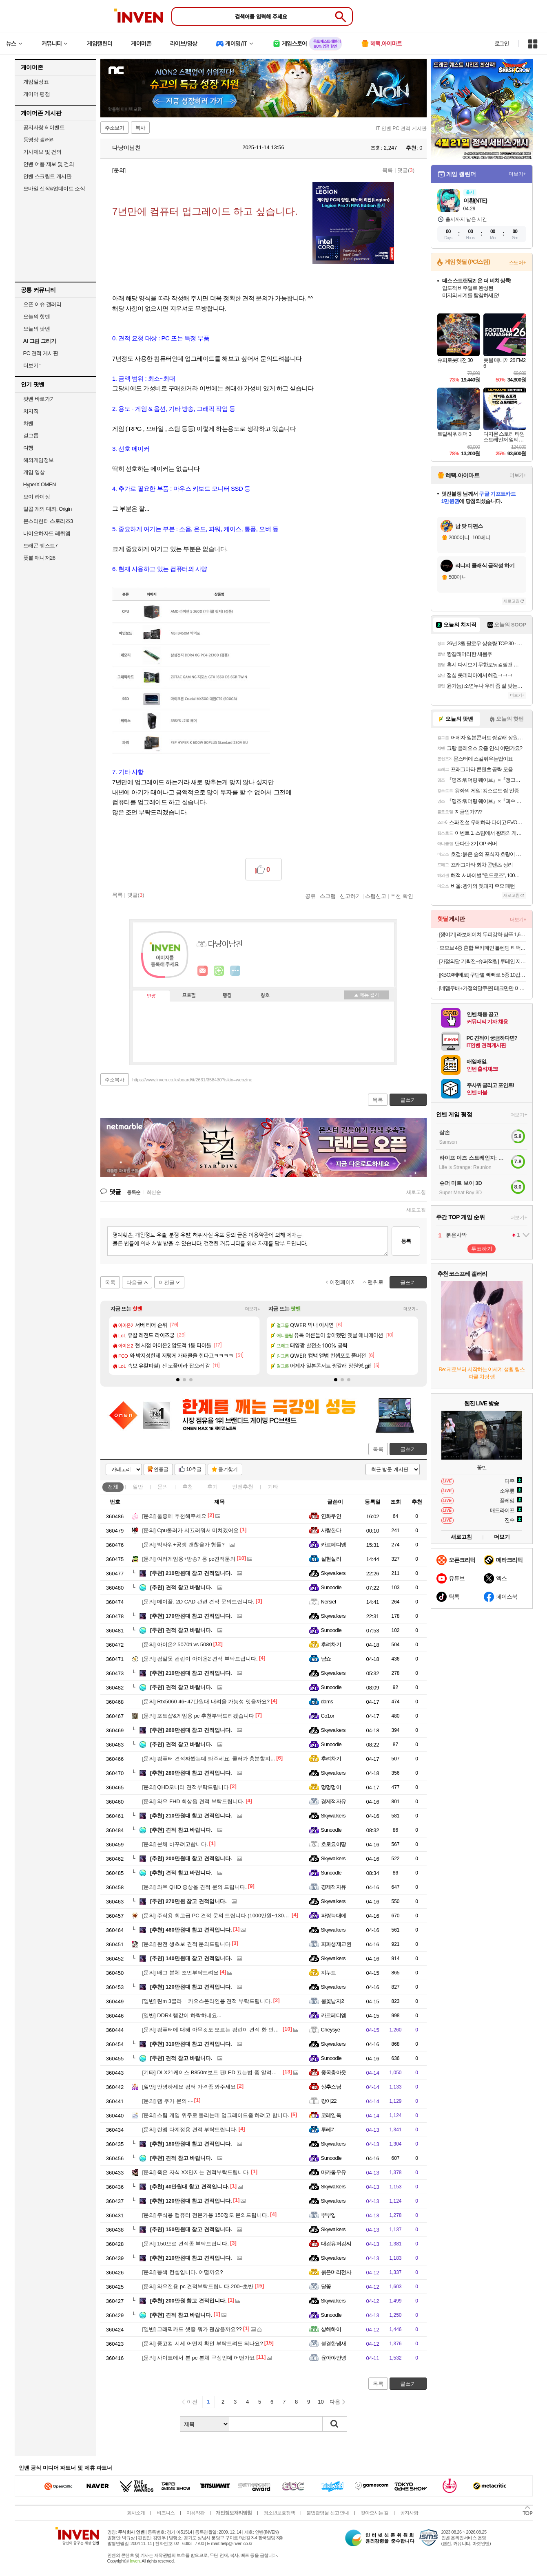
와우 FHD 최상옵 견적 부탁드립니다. (193, 1801)
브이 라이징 (36, 496)
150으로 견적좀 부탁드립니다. (185, 2244)
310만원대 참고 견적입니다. (191, 2044)
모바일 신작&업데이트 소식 (54, 188)
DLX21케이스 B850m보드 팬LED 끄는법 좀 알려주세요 (215, 2072)
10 (320, 2402)
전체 (113, 1487)
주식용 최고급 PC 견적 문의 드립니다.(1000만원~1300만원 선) (224, 1915)
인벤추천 (242, 1487)
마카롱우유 (333, 2172)
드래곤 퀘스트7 (40, 545)
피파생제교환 (336, 1944)
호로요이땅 (333, 1844)
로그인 (502, 43)
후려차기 (331, 1644)
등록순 (133, 1192)
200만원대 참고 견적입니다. (191, 1858)
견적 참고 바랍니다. (181, 1587)
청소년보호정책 (279, 2513)
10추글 (194, 1469)
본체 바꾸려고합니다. (175, 1844)
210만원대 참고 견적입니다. (191, 1573)
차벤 (28, 423)
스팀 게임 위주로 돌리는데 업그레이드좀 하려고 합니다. (216, 2115)
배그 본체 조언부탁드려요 (180, 1972)
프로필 (189, 996)
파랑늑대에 (333, 1915)
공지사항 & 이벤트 (44, 127)
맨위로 (375, 1282)
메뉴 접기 (366, 994)
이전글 (167, 1282)
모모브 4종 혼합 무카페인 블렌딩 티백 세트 (482, 948)
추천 (187, 1487)
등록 (406, 1241)
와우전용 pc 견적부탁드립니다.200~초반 (198, 2286)
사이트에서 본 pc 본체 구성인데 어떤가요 (198, 2358)
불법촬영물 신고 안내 (327, 2513)
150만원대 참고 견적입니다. (191, 2229)
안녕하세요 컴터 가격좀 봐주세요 (189, 2087)
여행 (28, 447)
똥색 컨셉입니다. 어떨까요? (182, 2272)
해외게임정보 (38, 460)
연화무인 (331, 1516)
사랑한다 (331, 1530)
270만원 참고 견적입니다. (188, 1901)
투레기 (328, 2129)
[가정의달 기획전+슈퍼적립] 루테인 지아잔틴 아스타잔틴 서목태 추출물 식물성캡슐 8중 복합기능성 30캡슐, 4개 (482, 961)
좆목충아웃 (333, 2072)
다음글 (134, 1282)
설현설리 (331, 1559)
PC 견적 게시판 (40, 353)
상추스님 (331, 2087)
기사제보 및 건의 (42, 151)
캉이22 (329, 2101)
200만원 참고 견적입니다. (188, 2301)
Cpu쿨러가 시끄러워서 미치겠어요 (190, 1530)
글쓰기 (408, 1449)
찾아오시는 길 (374, 2513)
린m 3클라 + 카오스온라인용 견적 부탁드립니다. (207, 2001)
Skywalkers (333, 1573)
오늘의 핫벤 (36, 316)
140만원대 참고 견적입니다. (191, 1958)
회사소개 (136, 2513)
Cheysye (330, 2030)
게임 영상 (34, 472)
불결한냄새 (333, 2343)
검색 (335, 2424)
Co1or (327, 1716)
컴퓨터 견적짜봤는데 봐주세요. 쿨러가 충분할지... (208, 1759)
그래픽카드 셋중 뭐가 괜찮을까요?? (192, 2329)
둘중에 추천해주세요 (174, 1516)
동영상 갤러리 (39, 139)
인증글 (161, 1469)
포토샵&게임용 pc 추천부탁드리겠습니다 (198, 1716)
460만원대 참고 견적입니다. (191, 1930)
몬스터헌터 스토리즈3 (48, 521)
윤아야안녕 (333, 2358)
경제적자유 (333, 1801)
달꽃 (326, 2286)
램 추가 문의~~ (167, 2101)
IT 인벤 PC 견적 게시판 (401, 128)
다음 (335, 2402)
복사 (140, 128)
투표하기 (481, 1249)
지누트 (328, 1972)
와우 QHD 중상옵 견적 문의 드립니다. (194, 1887)
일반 (138, 1487)
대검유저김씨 (336, 2244)
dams (327, 1701)
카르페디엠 (333, 1545)
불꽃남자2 (332, 2001)
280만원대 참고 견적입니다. (191, 1773)
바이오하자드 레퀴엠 (47, 533)
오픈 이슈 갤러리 (42, 304)
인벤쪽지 (203, 971)
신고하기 (350, 896)
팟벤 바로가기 (39, 398)
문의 (162, 1487)
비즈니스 (166, 2513)
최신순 (153, 1192)
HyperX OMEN (39, 484)
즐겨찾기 (228, 1469)
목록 (387, 170)
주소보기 (114, 128)
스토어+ (517, 262)
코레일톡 (331, 2115)
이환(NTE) (475, 200)
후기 (212, 1487)
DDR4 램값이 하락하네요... (181, 2015)
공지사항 (409, 2513)
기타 (273, 1487)
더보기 (235, 971)
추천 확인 (401, 896)
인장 (151, 996)
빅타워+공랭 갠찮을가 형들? (183, 1545)
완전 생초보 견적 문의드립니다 (186, 1944)
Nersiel (328, 1602)
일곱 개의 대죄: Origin (47, 509)
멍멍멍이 (331, 1787)
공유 (310, 896)
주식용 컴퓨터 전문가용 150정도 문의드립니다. (205, 2215)
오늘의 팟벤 (36, 328)
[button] (177, 1379)
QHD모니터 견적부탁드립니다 (185, 1787)
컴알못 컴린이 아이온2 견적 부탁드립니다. (200, 1659)
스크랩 (328, 896)
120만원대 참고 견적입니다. (191, 1987)
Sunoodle (331, 1587)
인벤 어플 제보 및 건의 (48, 164)
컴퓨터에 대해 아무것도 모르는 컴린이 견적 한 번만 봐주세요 (222, 2030)
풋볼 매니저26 (39, 557)
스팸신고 (375, 896)
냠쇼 (326, 1659)
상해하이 (331, 2329)
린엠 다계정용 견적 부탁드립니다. (189, 2129)
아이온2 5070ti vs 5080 (177, 1644)
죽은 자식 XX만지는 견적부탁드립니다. (196, 2172)
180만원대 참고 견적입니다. (191, 2144)
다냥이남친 (122, 147)
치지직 (31, 411)
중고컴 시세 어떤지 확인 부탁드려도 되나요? (202, 2343)
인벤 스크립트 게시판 (47, 176)
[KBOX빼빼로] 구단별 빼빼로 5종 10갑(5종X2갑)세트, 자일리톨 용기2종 (482, 975)
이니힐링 (219, 971)
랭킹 (227, 996)
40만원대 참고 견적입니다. (189, 2186)
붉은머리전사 (336, 2272)
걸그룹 (31, 435)
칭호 (265, 996)
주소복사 (114, 1080)
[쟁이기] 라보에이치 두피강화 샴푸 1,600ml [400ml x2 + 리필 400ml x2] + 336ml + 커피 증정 (482, 934)
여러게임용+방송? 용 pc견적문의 (189, 1559)
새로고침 (416, 1192)
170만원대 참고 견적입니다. (191, 1616)
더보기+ (252, 1309)
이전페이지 (343, 1282)
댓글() (405, 170)
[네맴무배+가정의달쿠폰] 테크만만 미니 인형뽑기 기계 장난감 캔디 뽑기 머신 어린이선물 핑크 (482, 988)
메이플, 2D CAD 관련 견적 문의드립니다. (198, 1602)
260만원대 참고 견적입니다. (191, 1730)
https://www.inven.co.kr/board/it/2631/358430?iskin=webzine (192, 1079)
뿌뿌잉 (328, 2215)
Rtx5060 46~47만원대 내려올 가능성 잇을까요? (206, 1701)
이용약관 (195, 2513)
